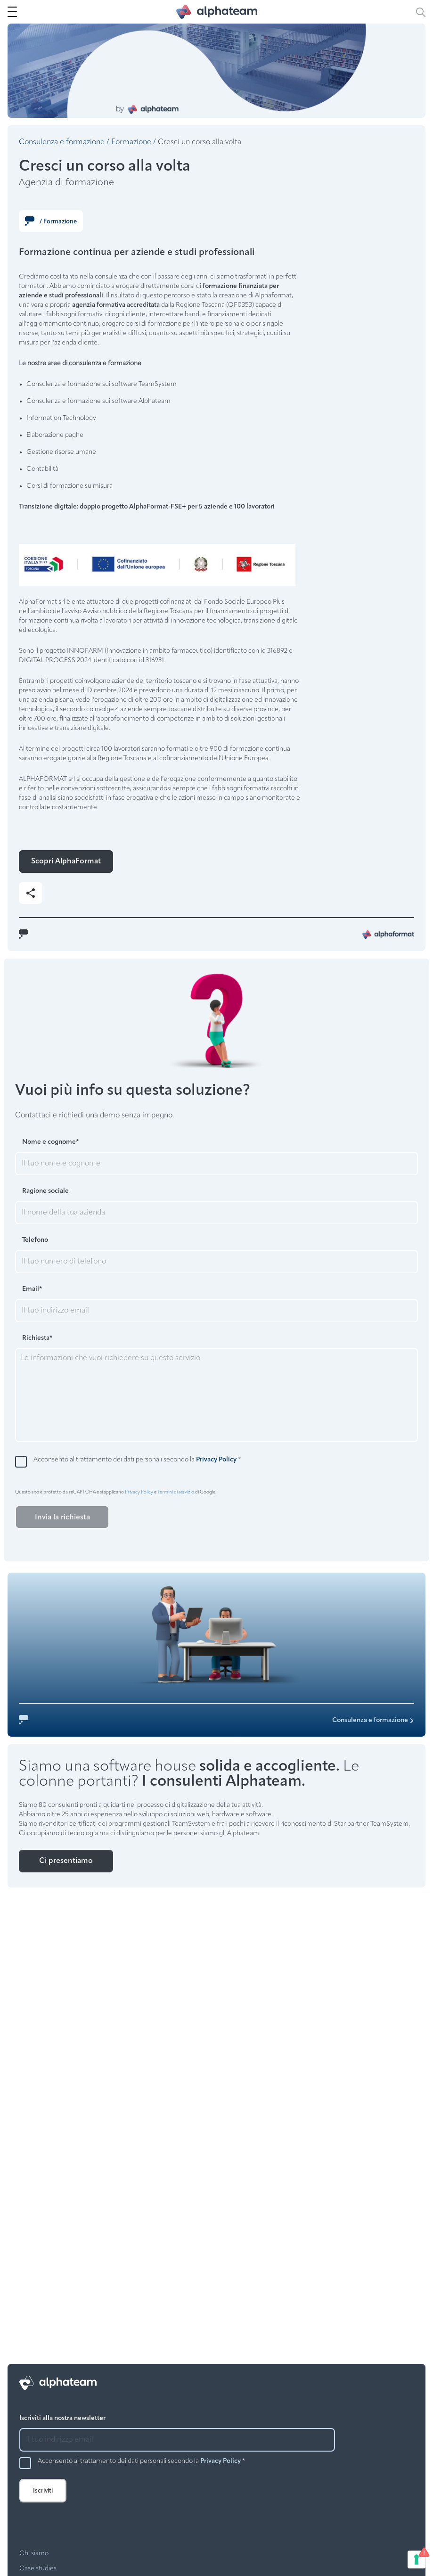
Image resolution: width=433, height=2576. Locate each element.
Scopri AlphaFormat (66, 861)
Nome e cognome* (50, 1142)
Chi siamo (34, 2553)
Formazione (131, 142)
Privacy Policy (216, 1459)
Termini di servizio (175, 1492)
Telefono (35, 1240)
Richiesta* (37, 1338)
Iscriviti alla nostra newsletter (62, 2418)
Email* (32, 1289)
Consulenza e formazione (62, 142)
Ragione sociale (45, 1191)
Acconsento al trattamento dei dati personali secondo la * (137, 1459)
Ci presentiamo (66, 1861)
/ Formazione (51, 221)
